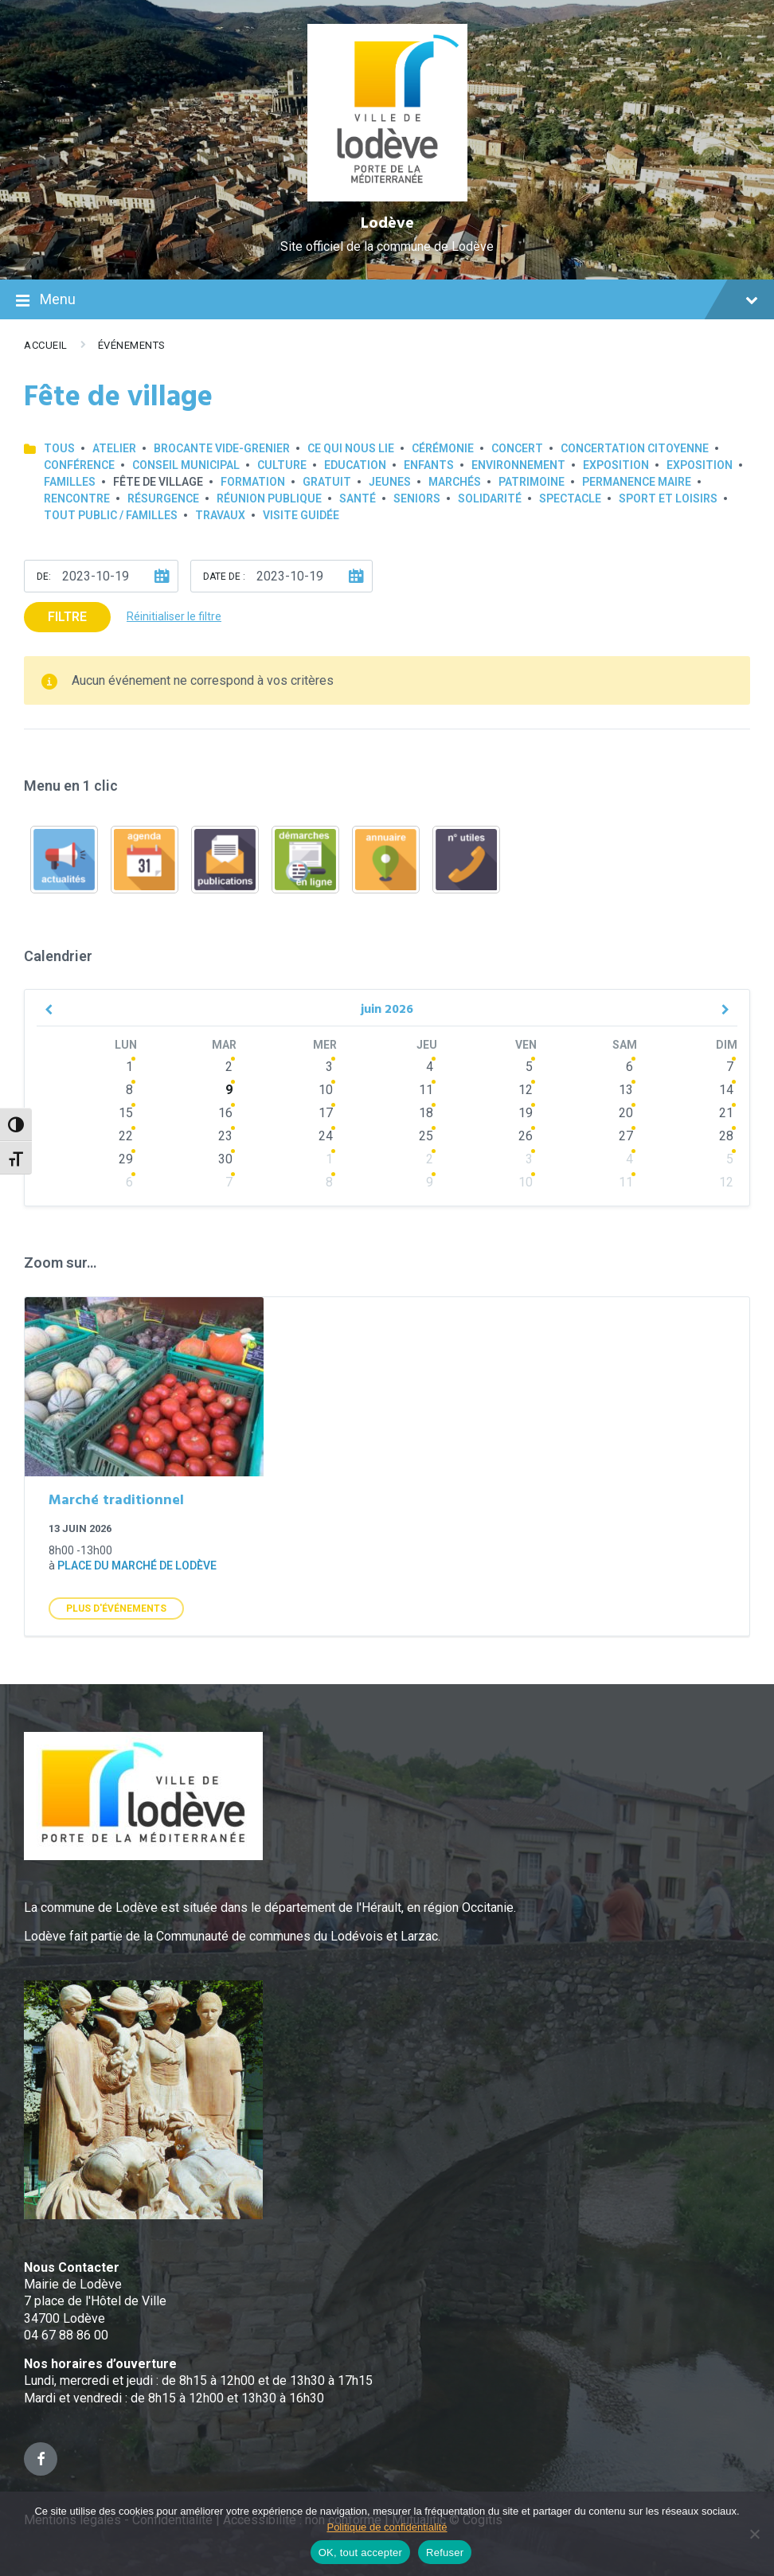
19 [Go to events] (525, 1112)
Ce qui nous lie (350, 448)
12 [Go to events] (525, 1089)
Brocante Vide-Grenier (222, 448)
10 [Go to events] (326, 1089)
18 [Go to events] (426, 1112)
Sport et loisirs (668, 498)
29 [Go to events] (126, 1159)
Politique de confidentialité (386, 2527)
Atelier (114, 448)
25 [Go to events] (426, 1135)
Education (355, 465)
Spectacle (570, 498)
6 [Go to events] (629, 1066)
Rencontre (77, 498)
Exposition (616, 465)
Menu (387, 301)
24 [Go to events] (326, 1135)
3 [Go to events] (329, 1066)
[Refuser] (754, 2534)
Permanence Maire (636, 481)
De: (44, 576)
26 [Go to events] (525, 1135)
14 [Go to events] (726, 1089)
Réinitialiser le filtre (174, 616)
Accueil (46, 345)
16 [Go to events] (225, 1112)
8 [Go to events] (129, 1089)
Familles (70, 481)
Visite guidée (301, 515)
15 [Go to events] (126, 1112)
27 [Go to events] (626, 1135)
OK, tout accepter (360, 2552)
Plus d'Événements (116, 1608)
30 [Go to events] (225, 1159)
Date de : (224, 576)
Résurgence (163, 498)
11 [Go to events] (426, 1089)
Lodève (387, 223)
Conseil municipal (186, 465)
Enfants (429, 465)
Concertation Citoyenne (635, 448)
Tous (59, 448)
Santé (357, 498)
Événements (132, 345)
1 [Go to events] (129, 1066)
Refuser (444, 2552)
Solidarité (490, 498)
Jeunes (390, 481)
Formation (253, 481)
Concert (517, 448)
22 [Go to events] (126, 1135)
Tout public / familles (111, 515)
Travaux (220, 515)
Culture (282, 465)
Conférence (79, 465)
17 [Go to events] (326, 1112)
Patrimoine (531, 481)
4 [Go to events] (429, 1066)
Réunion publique (269, 498)
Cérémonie (443, 448)
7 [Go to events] (729, 1066)
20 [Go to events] (626, 1112)
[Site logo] (387, 197)
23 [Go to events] (225, 1135)
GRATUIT (327, 481)
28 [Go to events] (726, 1135)
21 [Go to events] (726, 1112)
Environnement (518, 465)
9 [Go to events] (229, 1089)
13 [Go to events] (626, 1089)
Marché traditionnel (116, 1500)
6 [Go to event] (129, 1182)
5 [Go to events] (529, 1066)
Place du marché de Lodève (137, 1565)
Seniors (416, 498)
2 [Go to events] (229, 1066)
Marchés (454, 481)
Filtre (67, 616)
